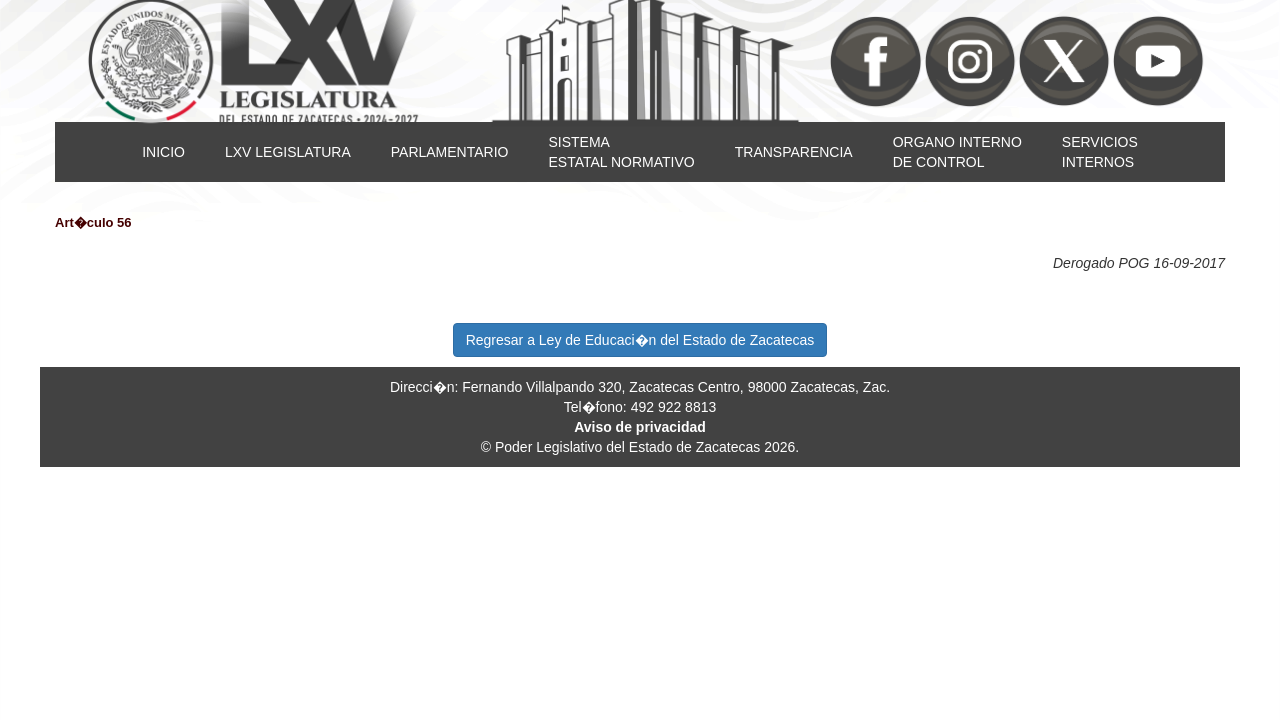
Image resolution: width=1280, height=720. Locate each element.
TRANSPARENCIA (794, 152)
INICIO (163, 152)
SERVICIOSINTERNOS (1100, 152)
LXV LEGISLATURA (288, 152)
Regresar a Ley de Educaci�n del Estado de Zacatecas (640, 340)
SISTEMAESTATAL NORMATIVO (621, 152)
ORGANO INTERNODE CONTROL (957, 152)
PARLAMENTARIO (450, 152)
